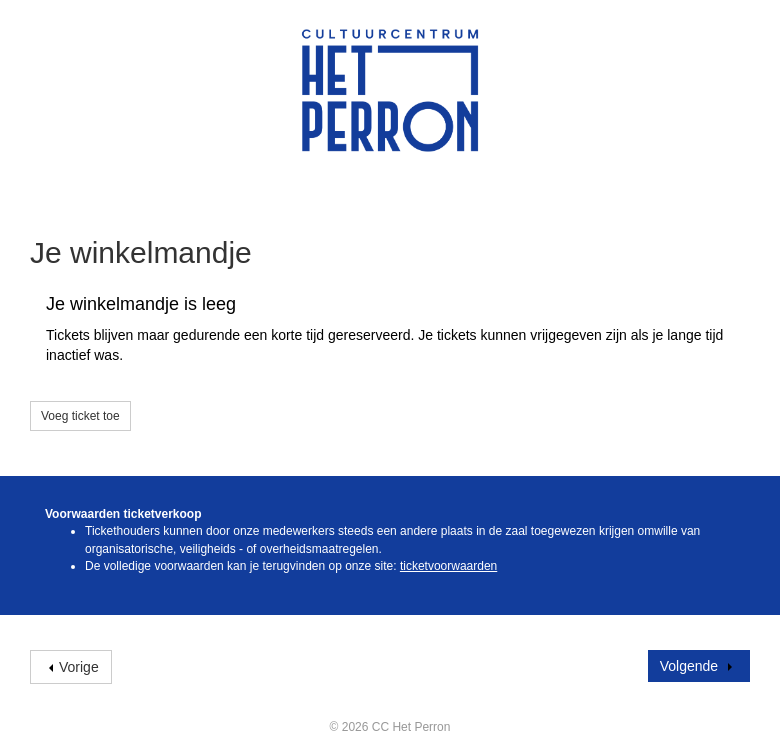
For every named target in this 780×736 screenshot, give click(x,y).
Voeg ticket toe (80, 416)
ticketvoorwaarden (448, 566)
